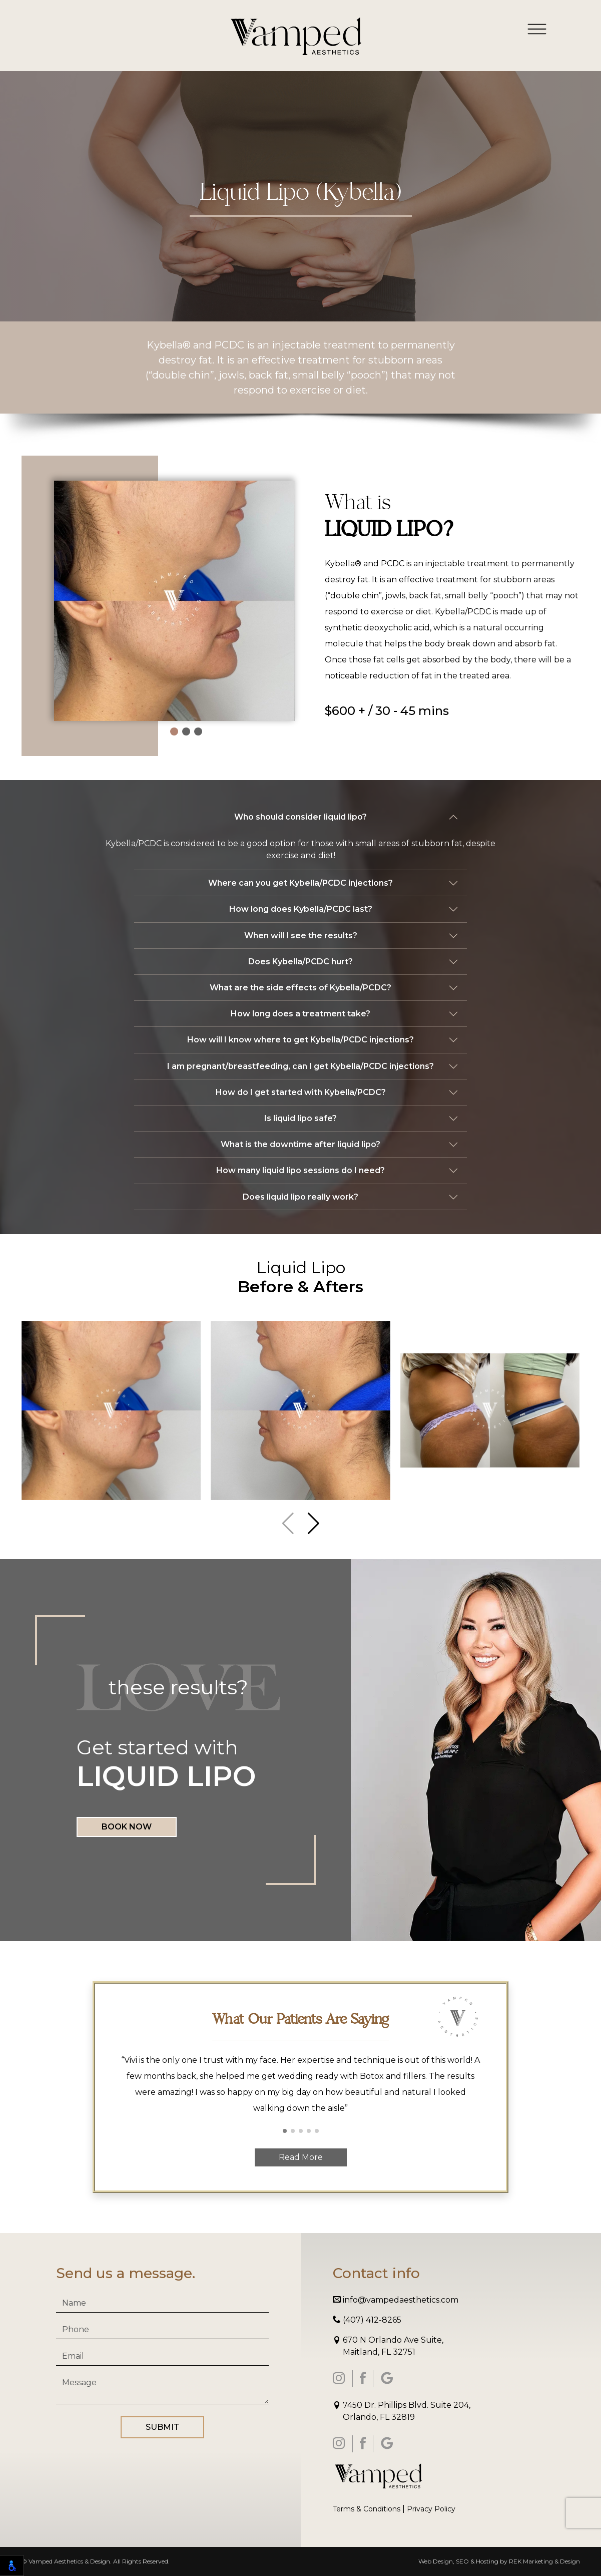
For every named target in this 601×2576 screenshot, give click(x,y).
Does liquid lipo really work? (300, 1197)
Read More (301, 2157)
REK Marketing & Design (544, 2561)
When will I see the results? (300, 935)
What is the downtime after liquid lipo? (300, 1144)
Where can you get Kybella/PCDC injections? (300, 883)
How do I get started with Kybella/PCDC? (301, 1092)
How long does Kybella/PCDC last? (300, 909)
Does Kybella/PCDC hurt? (300, 961)
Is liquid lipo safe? (300, 1118)
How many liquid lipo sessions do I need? (300, 1170)
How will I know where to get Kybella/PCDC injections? (300, 1039)
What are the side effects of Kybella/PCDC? (300, 987)
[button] (174, 731)
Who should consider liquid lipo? (300, 817)
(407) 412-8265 (367, 2320)
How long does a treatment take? (300, 1013)
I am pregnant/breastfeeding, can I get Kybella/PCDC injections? (300, 1066)
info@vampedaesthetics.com (395, 2300)
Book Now (127, 1826)
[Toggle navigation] (537, 28)
